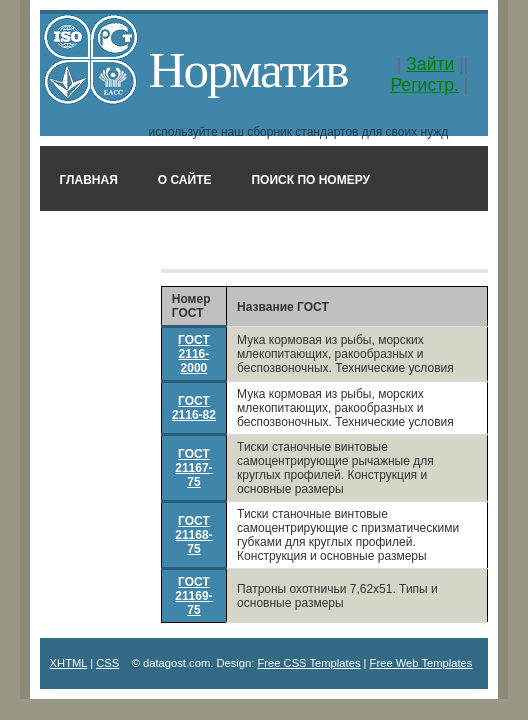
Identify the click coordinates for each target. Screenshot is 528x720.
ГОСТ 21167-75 (193, 468)
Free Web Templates (421, 663)
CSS (107, 663)
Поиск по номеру (310, 180)
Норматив (248, 69)
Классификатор (279, 240)
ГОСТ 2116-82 (194, 408)
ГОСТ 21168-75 (193, 535)
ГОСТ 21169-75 (193, 596)
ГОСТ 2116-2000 (194, 354)
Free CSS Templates (308, 663)
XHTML (69, 663)
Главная (89, 180)
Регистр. (424, 85)
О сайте (185, 180)
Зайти (430, 64)
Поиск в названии (122, 240)
